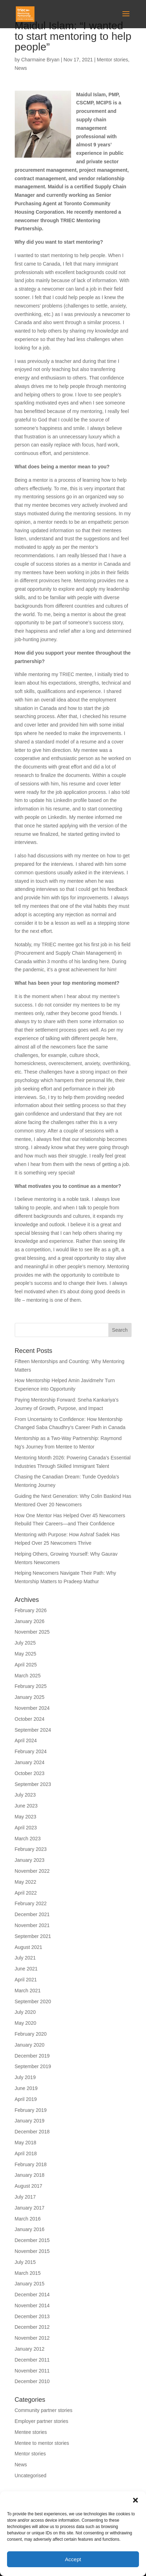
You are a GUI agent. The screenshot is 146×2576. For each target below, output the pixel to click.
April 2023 (26, 1827)
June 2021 (26, 1969)
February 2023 (31, 1849)
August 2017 (29, 2186)
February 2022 (31, 1903)
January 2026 (30, 1621)
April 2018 (26, 2153)
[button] (135, 2500)
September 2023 (33, 1784)
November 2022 (32, 1871)
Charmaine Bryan (40, 59)
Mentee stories (31, 2432)
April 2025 (26, 1664)
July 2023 (25, 1795)
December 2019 (32, 2056)
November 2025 (32, 1632)
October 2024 (30, 1719)
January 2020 (30, 2045)
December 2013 (32, 2316)
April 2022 (26, 1893)
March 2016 (28, 2219)
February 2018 (31, 2164)
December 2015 (32, 2240)
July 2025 (25, 1643)
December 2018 (32, 2131)
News (21, 68)
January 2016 (30, 2229)
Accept (73, 2559)
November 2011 (32, 2371)
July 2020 (25, 2012)
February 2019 (31, 2110)
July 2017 (25, 2197)
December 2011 (32, 2360)
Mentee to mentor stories (42, 2443)
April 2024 (26, 1740)
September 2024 (33, 1730)
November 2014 (32, 2305)
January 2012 (30, 2349)
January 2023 (30, 1860)
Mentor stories (112, 59)
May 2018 (25, 2142)
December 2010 (32, 2381)
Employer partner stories (42, 2421)
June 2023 (26, 1806)
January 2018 (30, 2175)
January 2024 (30, 1762)
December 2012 (32, 2327)
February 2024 (31, 1751)
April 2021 (26, 1979)
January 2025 (30, 1697)
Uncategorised (30, 2475)
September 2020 (33, 2001)
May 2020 (25, 2023)
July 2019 (25, 2077)
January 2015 (30, 2283)
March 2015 (28, 2273)
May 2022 (25, 1882)
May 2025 (25, 1654)
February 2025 (31, 1686)
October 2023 (30, 1773)
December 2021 (32, 1914)
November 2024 (32, 1708)
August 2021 (29, 1947)
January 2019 (30, 2121)
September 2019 (33, 2066)
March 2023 (28, 1838)
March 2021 (28, 1990)
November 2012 (32, 2338)
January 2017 (30, 2208)
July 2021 (25, 1958)
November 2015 (32, 2251)
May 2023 (25, 1816)
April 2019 (26, 2099)
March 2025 (28, 1675)
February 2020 (31, 2034)
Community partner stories (43, 2410)
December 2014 (32, 2294)
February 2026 (31, 1610)
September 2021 (33, 1936)
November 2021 (32, 1925)
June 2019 (26, 2088)
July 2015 (25, 2262)
